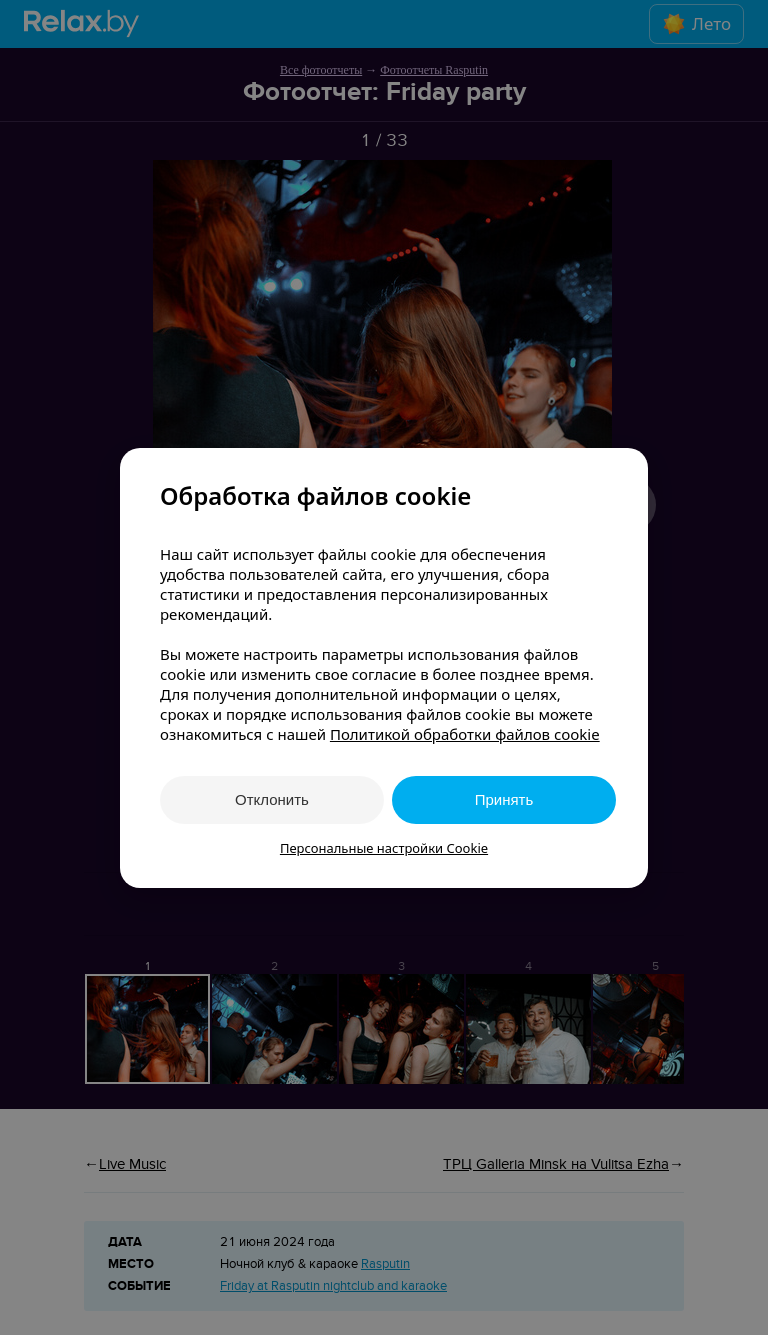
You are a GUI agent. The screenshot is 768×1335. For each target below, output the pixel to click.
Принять (504, 799)
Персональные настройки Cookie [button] (384, 848)
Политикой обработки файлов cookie (465, 734)
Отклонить (272, 799)
